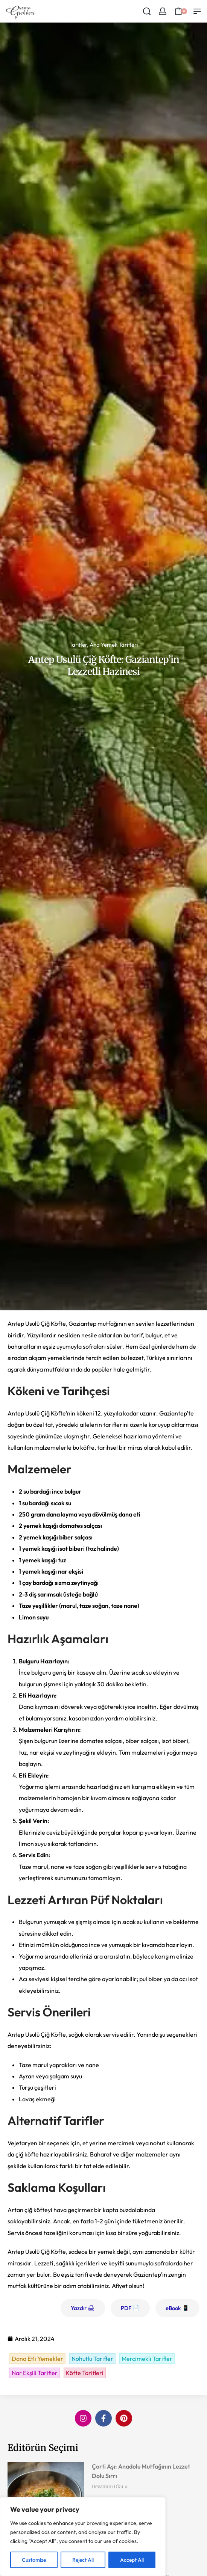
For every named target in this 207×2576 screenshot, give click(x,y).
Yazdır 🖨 (83, 2308)
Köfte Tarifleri (85, 2373)
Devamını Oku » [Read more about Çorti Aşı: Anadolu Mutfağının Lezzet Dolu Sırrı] (110, 2486)
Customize (34, 2559)
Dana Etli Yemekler (37, 2359)
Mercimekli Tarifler (147, 2359)
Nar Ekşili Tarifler (35, 2373)
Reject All (83, 2559)
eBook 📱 (177, 2308)
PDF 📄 (130, 2308)
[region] (83, 2536)
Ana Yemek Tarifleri (114, 644)
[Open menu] (197, 11)
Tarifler (78, 644)
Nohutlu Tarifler (92, 2359)
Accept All (132, 2559)
